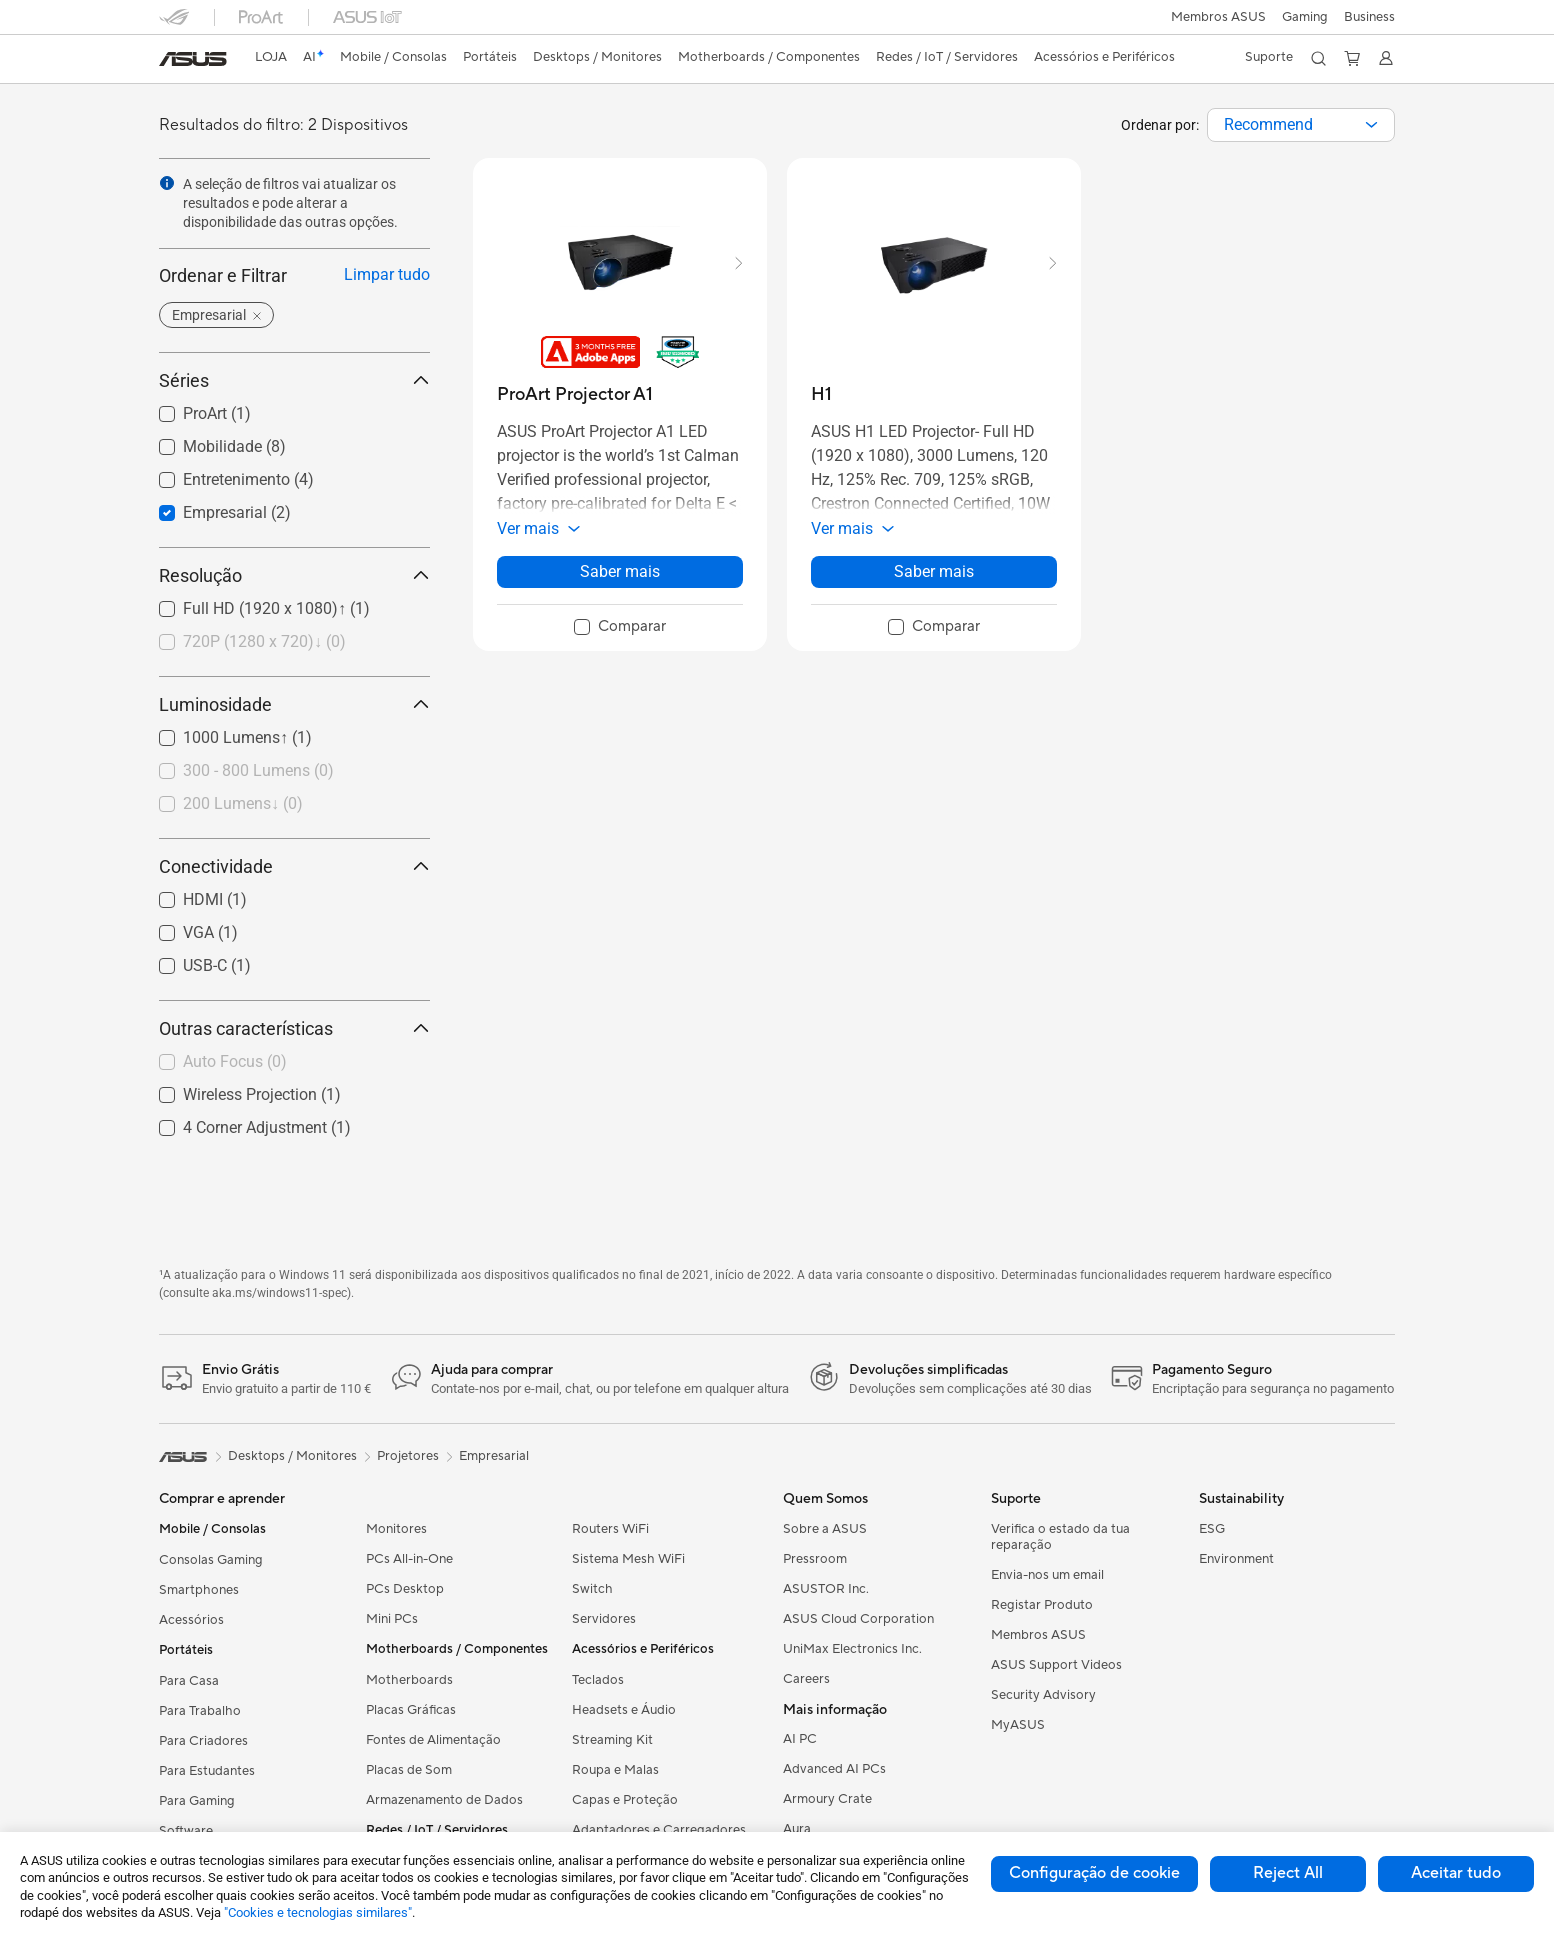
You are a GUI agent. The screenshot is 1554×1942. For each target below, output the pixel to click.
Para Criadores (203, 1741)
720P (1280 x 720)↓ (264, 641)
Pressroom (815, 1559)
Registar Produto (1042, 1605)
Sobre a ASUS (825, 1529)
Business (1369, 17)
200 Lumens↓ (243, 803)
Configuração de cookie (1094, 1873)
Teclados (598, 1680)
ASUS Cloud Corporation (858, 1619)
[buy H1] (821, 394)
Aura (797, 1829)
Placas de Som (409, 1770)
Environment (1236, 1559)
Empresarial (494, 1456)
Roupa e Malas (615, 1770)
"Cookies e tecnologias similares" (318, 1912)
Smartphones (199, 1590)
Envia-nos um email (1047, 1575)
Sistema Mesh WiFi (628, 1559)
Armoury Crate (827, 1799)
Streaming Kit (612, 1740)
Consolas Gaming (211, 1560)
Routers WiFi (610, 1529)
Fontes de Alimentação (433, 1740)
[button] (1305, 17)
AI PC (800, 1739)
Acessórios (191, 1620)
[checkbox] (286, 643)
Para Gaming (197, 1801)
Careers (806, 1679)
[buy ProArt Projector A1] (575, 394)
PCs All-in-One (409, 1559)
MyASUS (1018, 1725)
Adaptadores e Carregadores (659, 1830)
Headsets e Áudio (624, 1710)
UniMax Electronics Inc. (852, 1649)
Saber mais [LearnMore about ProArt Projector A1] (620, 571)
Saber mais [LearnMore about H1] (934, 571)
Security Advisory (1043, 1695)
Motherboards (409, 1680)
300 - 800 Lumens (258, 770)
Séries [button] (294, 380)
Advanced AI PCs (834, 1769)
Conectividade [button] (294, 866)
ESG (1212, 1529)
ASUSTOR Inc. (826, 1589)
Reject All (1288, 1873)
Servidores (604, 1619)
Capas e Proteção (625, 1800)
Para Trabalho (200, 1711)
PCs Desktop (405, 1589)
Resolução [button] (294, 575)
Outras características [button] (294, 1028)
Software (186, 1831)
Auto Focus (235, 1061)
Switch (592, 1589)
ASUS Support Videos (1056, 1665)
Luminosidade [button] (294, 704)
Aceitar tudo (1456, 1873)
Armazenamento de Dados (444, 1800)
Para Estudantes (207, 1771)
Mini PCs (392, 1619)
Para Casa (189, 1681)
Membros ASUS (1218, 17)
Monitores (396, 1529)
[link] (193, 59)
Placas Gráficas (411, 1710)
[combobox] (1301, 125)
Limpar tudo (387, 274)
